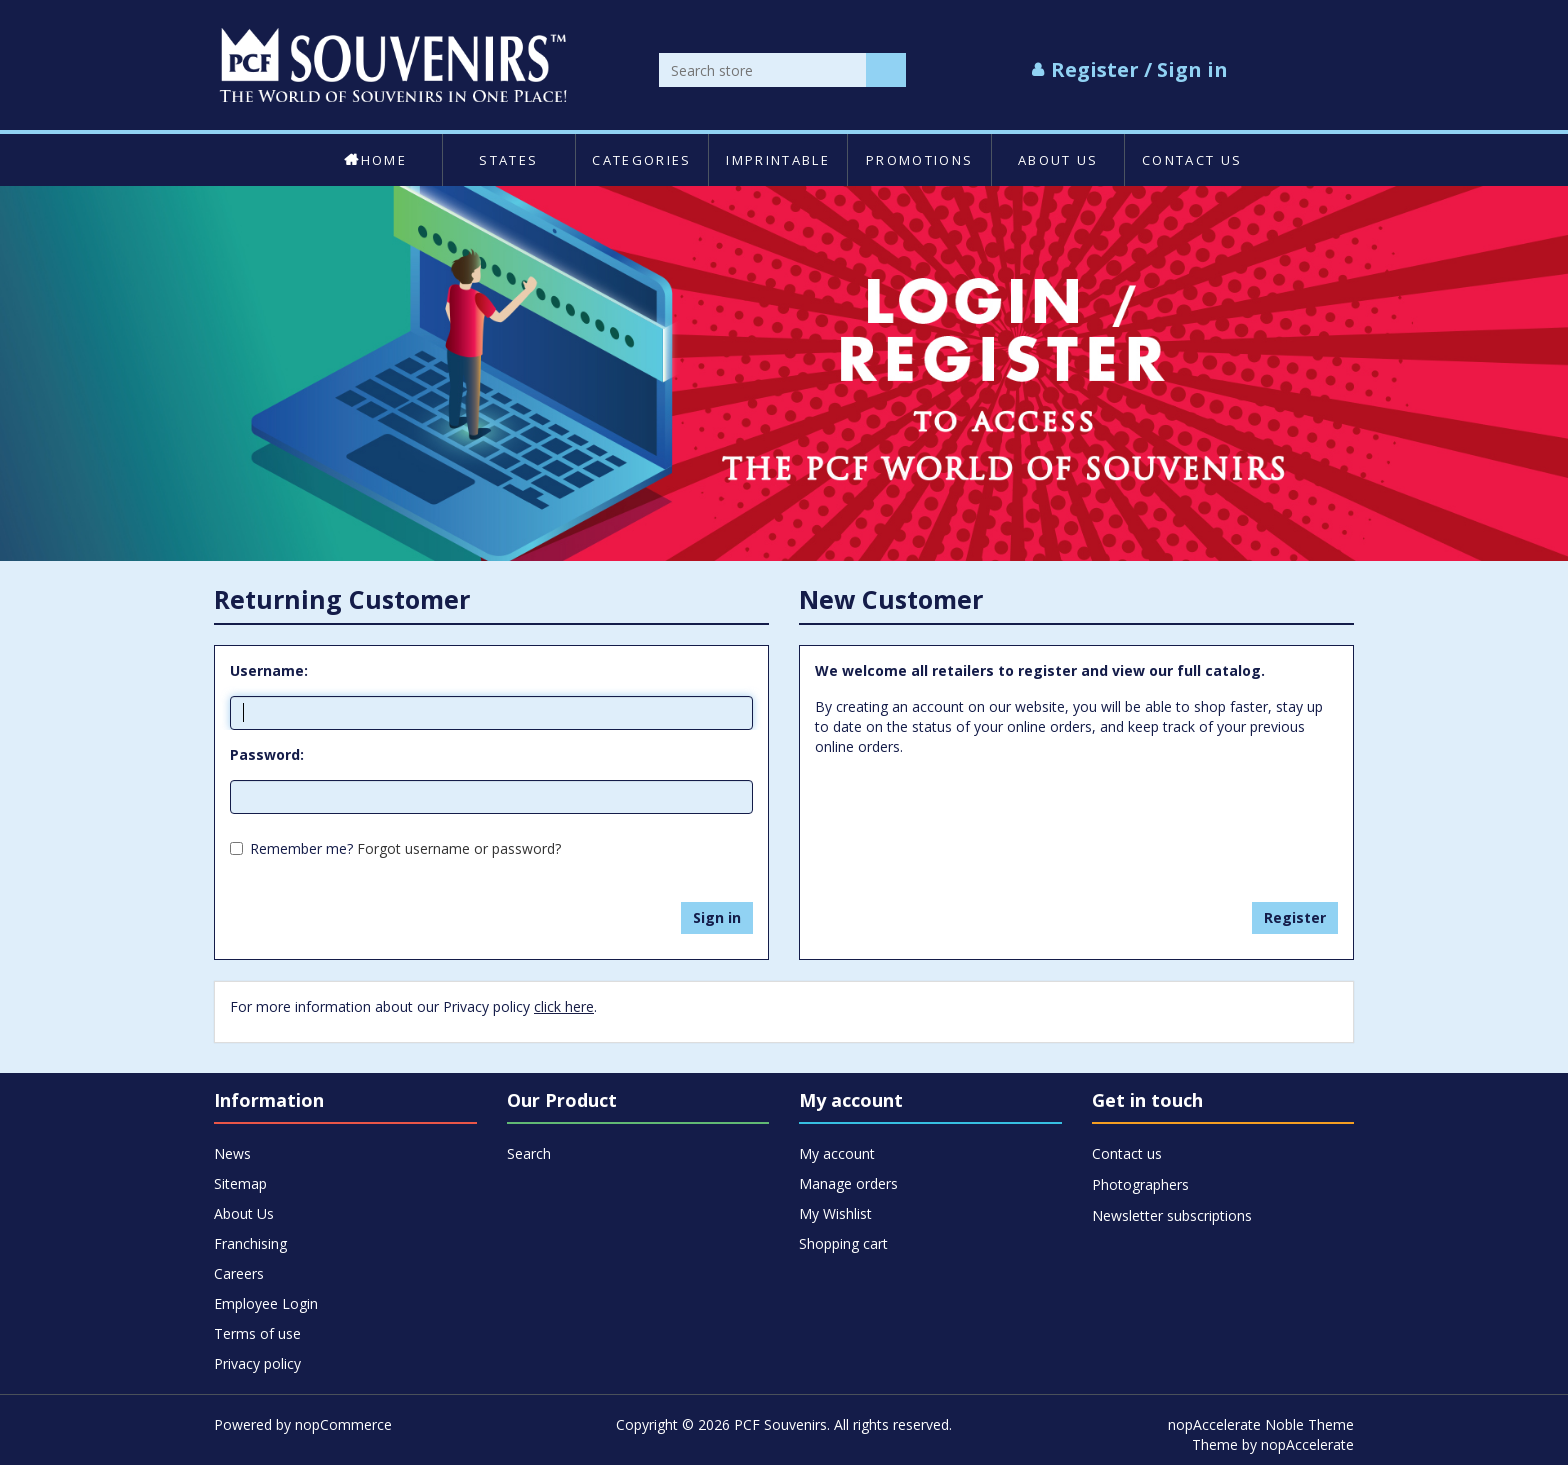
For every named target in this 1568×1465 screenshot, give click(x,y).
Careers (239, 1273)
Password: (267, 754)
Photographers (1140, 1184)
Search (529, 1153)
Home (375, 160)
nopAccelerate (1307, 1444)
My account (837, 1153)
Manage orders (848, 1183)
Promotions (919, 160)
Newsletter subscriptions (1172, 1215)
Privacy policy (257, 1363)
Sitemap (240, 1183)
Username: (269, 670)
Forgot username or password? (459, 848)
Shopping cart (843, 1243)
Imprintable (778, 160)
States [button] (508, 160)
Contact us (1192, 160)
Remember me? (301, 848)
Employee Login (266, 1303)
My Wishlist (835, 1213)
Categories (641, 160)
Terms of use (257, 1333)
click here (564, 1006)
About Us (1058, 160)
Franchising (250, 1243)
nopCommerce (343, 1424)
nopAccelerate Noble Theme (1261, 1424)
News (232, 1153)
